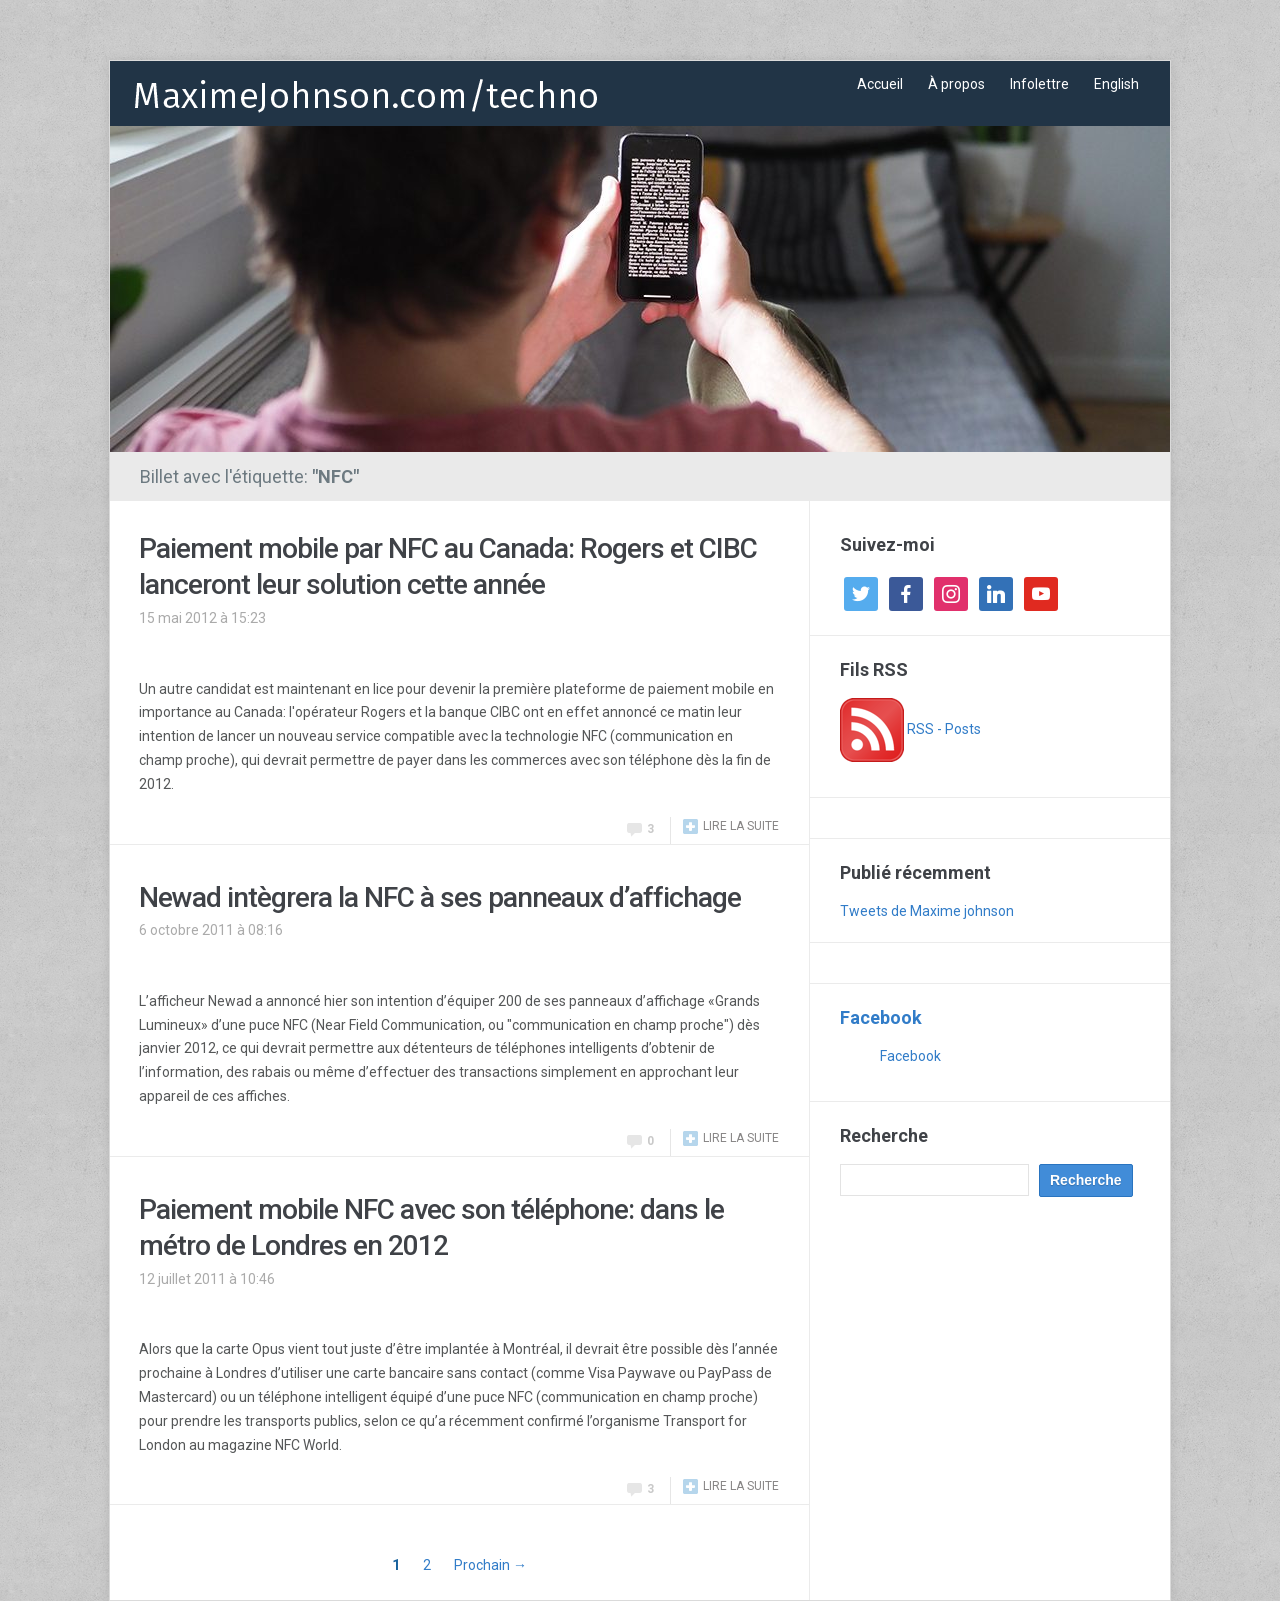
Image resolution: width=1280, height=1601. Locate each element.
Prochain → (490, 1565)
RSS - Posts (910, 729)
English (1116, 84)
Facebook (881, 1017)
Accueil (880, 84)
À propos (956, 84)
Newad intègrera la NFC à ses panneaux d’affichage (440, 897)
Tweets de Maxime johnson (927, 911)
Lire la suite (741, 826)
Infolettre (1039, 84)
